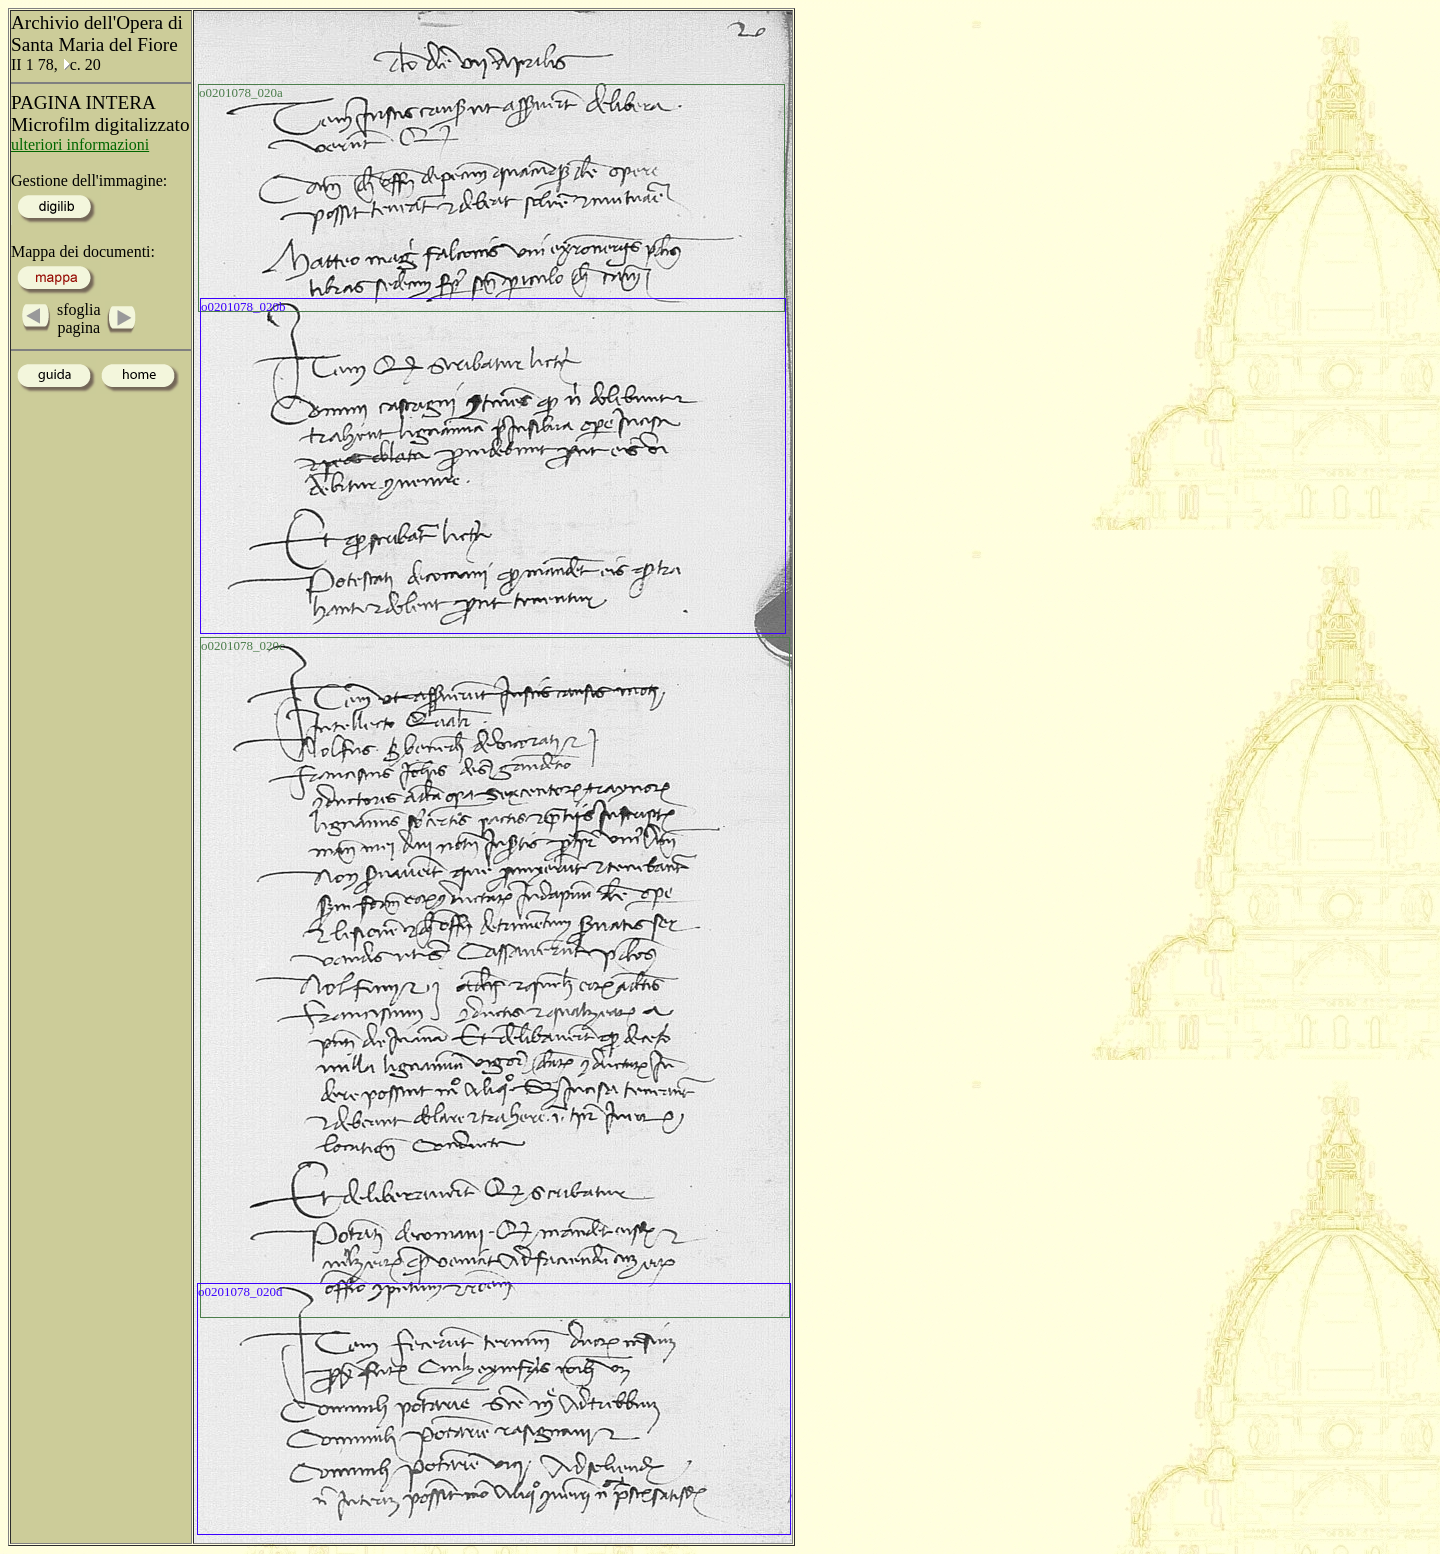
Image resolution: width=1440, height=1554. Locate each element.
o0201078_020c (243, 645)
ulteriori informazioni (80, 144)
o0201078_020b (243, 306)
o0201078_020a (241, 92)
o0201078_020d (240, 1291)
